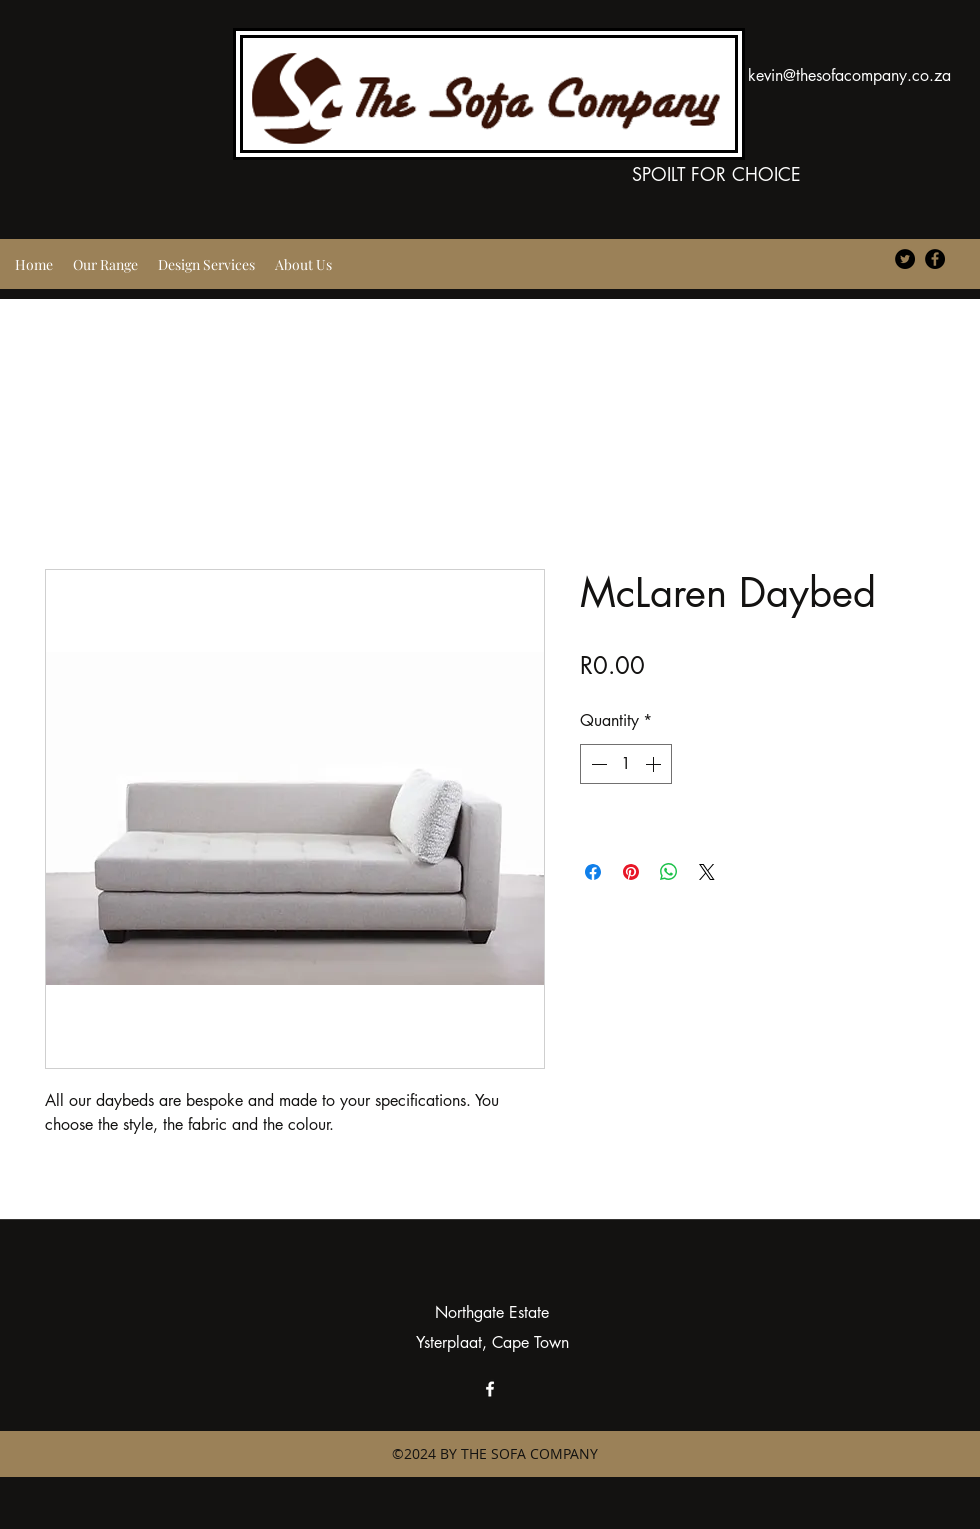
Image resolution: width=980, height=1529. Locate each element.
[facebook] (490, 1389)
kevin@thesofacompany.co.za (849, 75)
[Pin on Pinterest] (631, 872)
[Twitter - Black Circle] (905, 259)
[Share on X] (707, 872)
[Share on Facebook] (593, 872)
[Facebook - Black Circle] (935, 259)
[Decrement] (597, 764)
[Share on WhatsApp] (669, 872)
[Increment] (655, 764)
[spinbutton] (626, 764)
